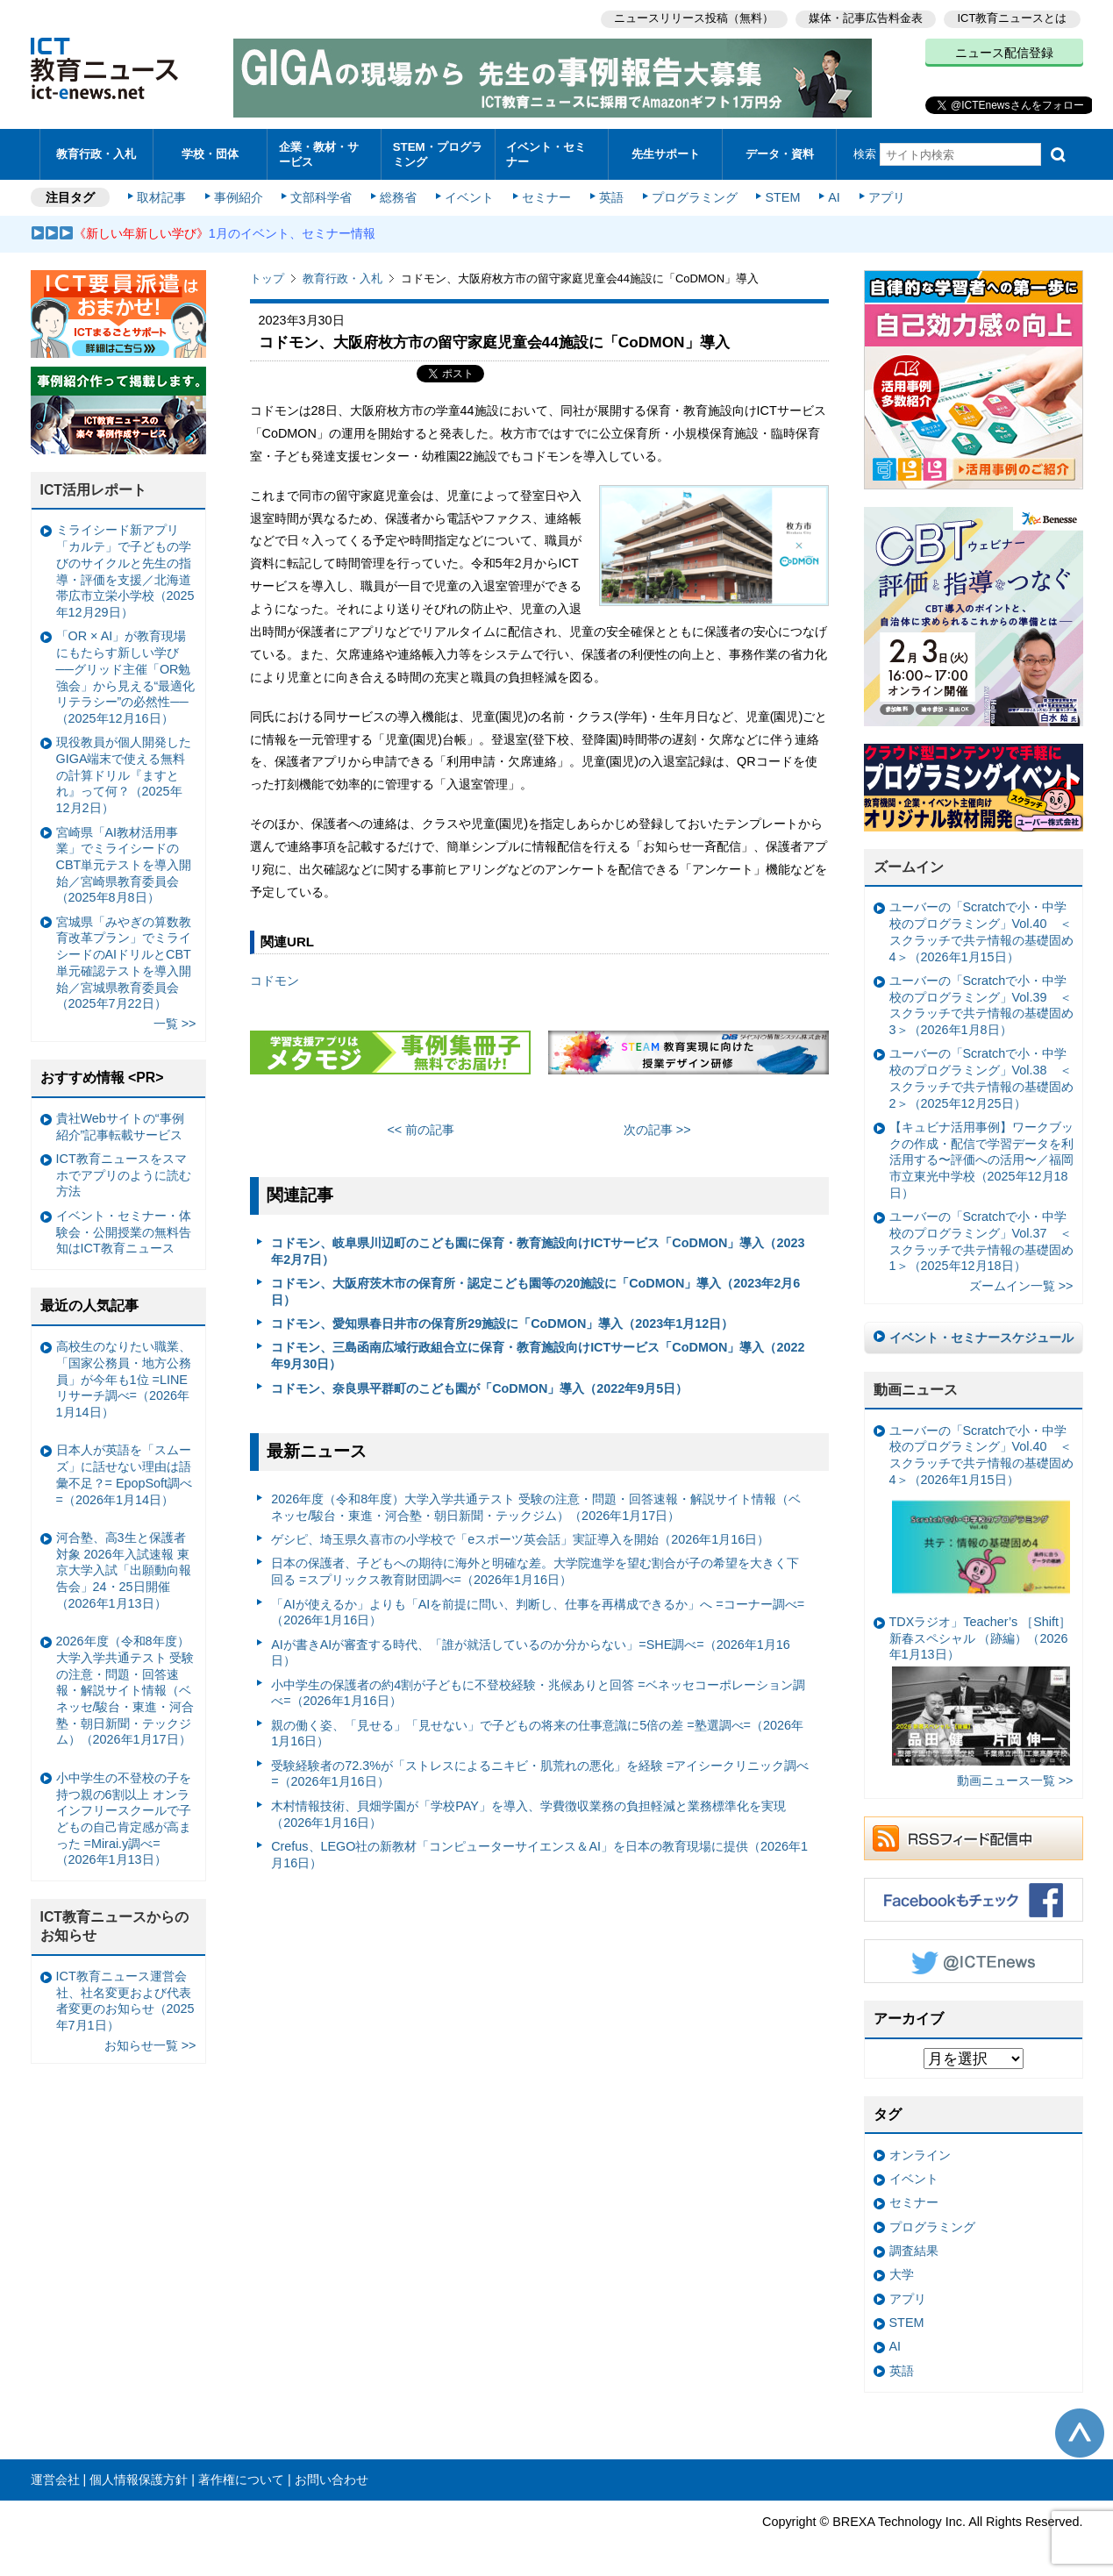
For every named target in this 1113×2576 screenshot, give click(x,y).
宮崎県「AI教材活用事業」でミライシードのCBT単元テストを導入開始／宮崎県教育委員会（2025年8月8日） (124, 863)
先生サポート (665, 153)
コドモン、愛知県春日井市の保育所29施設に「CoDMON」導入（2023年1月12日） (502, 1321)
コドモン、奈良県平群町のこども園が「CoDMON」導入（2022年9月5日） (479, 1386)
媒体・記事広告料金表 (866, 18)
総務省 (398, 195)
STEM (781, 195)
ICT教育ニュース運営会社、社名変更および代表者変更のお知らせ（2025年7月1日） (125, 1998)
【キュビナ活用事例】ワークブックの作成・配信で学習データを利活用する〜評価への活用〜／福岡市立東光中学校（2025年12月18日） (981, 1157)
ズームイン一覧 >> (1021, 1284)
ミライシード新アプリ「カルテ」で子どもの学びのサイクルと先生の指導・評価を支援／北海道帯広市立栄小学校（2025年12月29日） (125, 569)
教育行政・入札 (96, 153)
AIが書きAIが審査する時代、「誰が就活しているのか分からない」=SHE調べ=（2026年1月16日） (530, 1650)
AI (833, 195)
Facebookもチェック (973, 1897)
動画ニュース (916, 1387)
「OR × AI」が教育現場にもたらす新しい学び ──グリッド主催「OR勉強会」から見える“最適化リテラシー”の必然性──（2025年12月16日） (126, 675)
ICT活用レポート (93, 487)
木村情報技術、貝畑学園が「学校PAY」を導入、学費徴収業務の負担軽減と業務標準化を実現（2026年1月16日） (528, 1811)
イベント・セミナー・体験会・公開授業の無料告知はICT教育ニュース (123, 1229)
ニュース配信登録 (1004, 53)
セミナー (546, 195)
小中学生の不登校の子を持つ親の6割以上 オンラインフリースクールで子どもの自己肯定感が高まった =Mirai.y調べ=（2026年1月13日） (123, 1816)
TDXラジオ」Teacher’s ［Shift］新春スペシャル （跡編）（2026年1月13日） (980, 1687)
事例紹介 (238, 195)
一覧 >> (174, 1022)
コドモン (274, 979)
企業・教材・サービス (319, 153)
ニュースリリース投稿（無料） (694, 18)
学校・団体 (210, 153)
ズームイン (909, 864)
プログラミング (694, 195)
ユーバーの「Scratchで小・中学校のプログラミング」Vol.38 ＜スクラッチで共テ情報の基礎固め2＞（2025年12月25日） (981, 1076)
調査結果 (913, 2248)
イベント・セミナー (547, 153)
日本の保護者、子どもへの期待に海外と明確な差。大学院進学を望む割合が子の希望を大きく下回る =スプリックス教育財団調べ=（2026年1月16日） (535, 1569)
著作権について (241, 2477)
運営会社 (55, 2477)
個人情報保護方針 (138, 2477)
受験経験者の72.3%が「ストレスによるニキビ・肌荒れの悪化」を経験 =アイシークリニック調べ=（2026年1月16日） (540, 1771)
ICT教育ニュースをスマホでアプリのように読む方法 (123, 1172)
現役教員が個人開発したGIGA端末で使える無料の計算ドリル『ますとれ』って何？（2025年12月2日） (123, 772)
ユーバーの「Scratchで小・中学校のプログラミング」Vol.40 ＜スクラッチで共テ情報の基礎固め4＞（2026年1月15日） (981, 929)
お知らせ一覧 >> (150, 2043)
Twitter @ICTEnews (973, 1958)
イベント (469, 195)
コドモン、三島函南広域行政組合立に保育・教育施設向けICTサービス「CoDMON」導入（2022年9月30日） (537, 1353)
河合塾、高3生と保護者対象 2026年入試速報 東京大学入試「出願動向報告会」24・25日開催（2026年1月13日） (123, 1568)
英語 (610, 195)
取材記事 (162, 195)
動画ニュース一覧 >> (1015, 1779)
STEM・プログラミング (437, 153)
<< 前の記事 (420, 1127)
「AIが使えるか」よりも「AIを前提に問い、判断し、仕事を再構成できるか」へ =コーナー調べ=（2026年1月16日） (537, 1610)
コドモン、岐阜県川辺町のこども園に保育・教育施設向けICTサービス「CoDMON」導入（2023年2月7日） (537, 1248)
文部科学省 (322, 195)
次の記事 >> (657, 1127)
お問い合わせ (331, 2477)
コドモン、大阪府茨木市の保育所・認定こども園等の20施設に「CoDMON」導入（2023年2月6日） (535, 1289)
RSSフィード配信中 (973, 1836)
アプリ (885, 195)
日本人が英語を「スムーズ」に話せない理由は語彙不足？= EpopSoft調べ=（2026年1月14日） (124, 1472)
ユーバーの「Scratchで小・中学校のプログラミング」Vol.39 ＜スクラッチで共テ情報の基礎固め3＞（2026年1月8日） (981, 1002)
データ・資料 (780, 153)
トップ (267, 275)
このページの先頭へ (1079, 2430)
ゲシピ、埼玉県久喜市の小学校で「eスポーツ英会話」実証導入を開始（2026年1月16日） (520, 1537)
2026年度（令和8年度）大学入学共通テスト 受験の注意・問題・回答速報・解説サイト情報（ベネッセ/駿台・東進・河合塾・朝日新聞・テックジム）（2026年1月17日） (536, 1504)
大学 (901, 2273)
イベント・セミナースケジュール (981, 1335)
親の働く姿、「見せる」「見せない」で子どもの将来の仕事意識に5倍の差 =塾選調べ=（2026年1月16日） (537, 1731)
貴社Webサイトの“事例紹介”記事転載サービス (120, 1124)
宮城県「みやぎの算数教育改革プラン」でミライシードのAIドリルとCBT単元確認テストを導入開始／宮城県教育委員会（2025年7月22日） (123, 960)
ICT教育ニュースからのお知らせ (114, 1924)
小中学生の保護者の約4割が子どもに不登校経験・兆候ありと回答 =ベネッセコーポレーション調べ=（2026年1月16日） (537, 1690)
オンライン (920, 2152)
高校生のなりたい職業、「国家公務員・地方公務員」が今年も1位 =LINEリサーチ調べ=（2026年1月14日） (123, 1376)
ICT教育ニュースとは (1012, 18)
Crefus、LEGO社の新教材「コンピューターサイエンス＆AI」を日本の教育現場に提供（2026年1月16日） (539, 1852)
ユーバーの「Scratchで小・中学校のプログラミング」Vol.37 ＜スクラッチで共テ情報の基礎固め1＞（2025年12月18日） (981, 1238)
